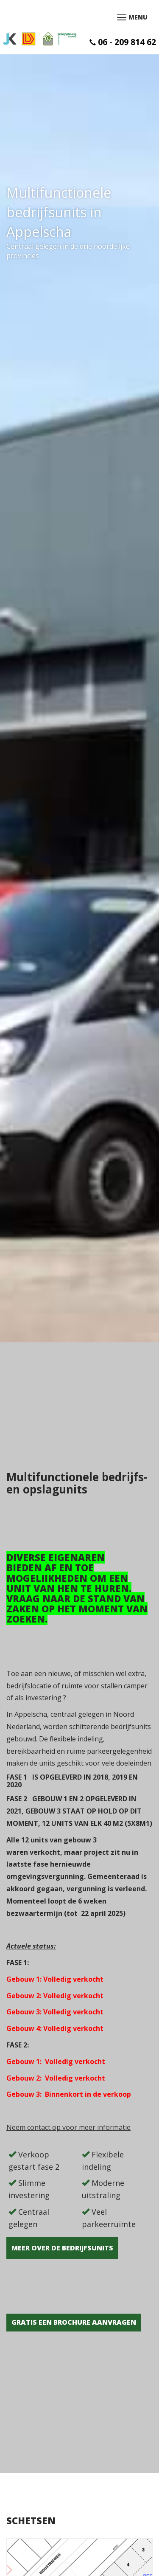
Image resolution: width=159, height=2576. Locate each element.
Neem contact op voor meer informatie (68, 2127)
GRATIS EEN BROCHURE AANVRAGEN (73, 2322)
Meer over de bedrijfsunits (62, 2248)
